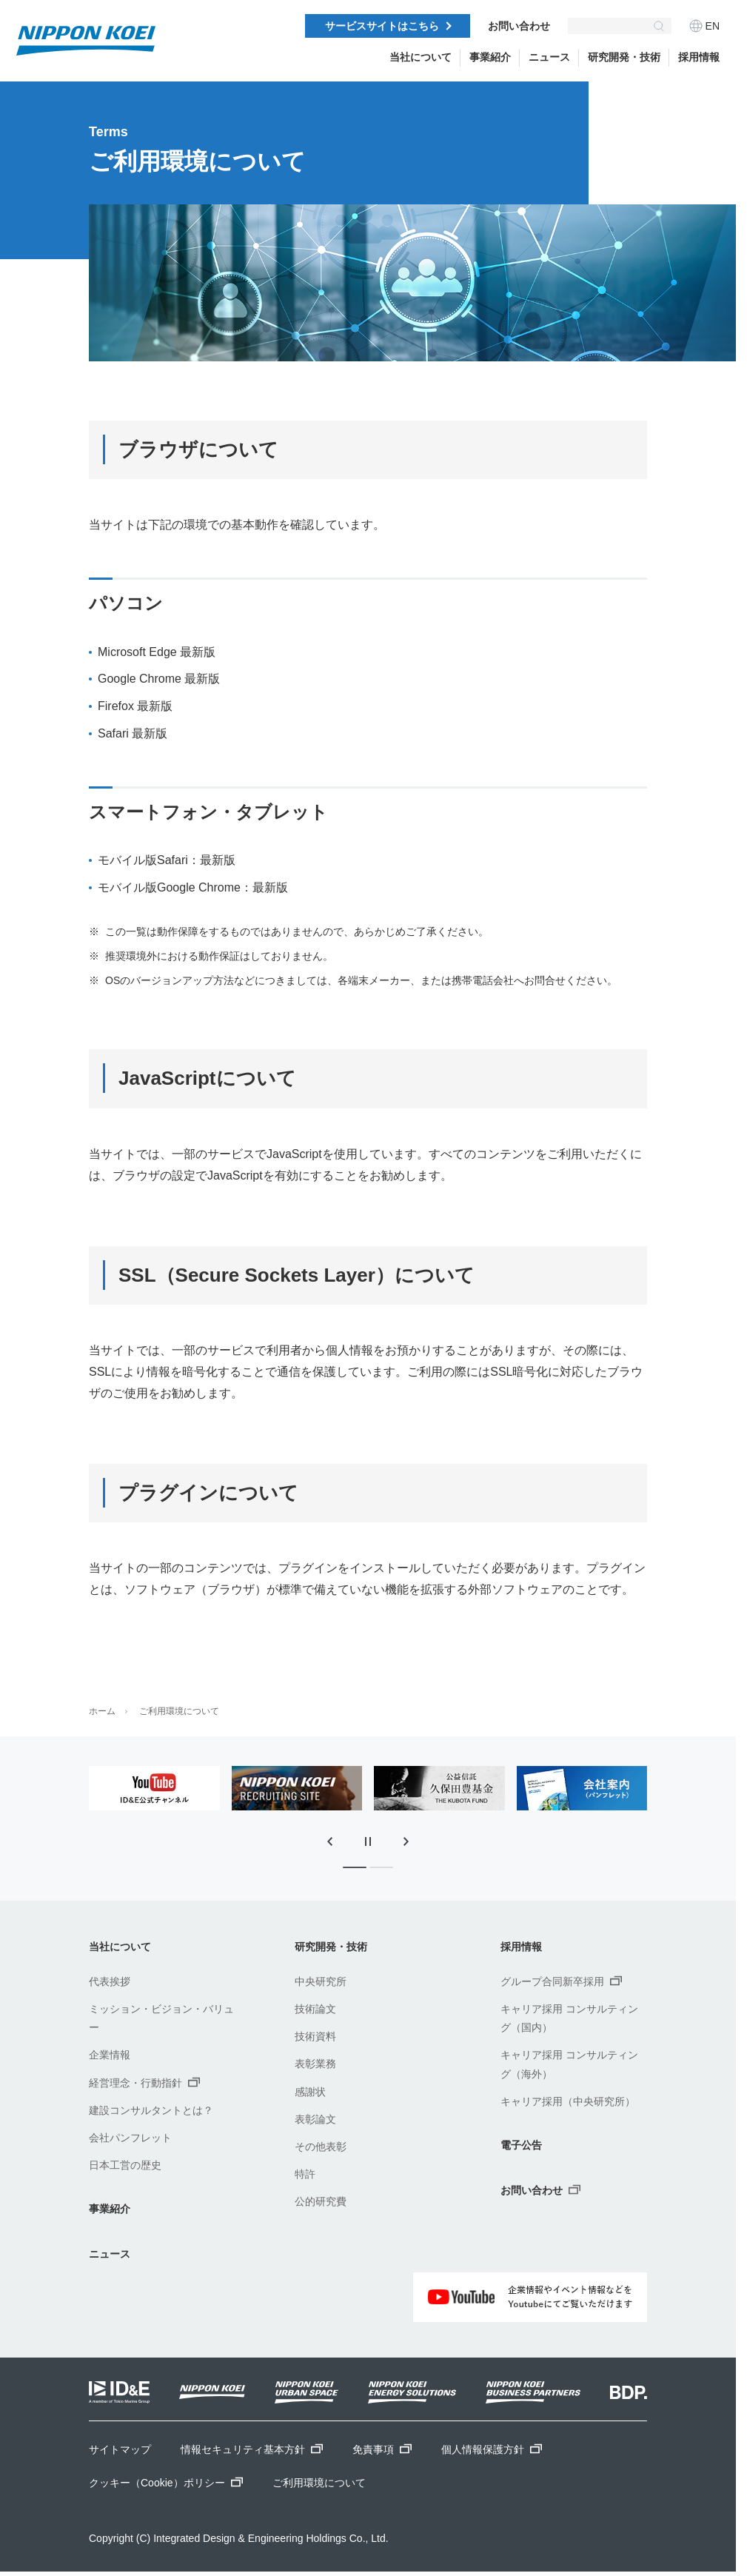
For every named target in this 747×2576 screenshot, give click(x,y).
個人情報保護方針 (491, 2449)
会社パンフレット (130, 2138)
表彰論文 (315, 2119)
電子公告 (521, 2145)
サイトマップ (120, 2449)
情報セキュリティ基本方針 (252, 2449)
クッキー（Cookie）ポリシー (166, 2483)
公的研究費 (320, 2201)
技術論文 (315, 2009)
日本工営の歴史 (125, 2165)
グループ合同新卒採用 (561, 1980)
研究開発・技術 (624, 57)
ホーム (102, 1711)
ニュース (109, 2254)
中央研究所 (320, 1981)
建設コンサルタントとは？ (151, 2110)
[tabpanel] (154, 1788)
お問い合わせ (519, 26)
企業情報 (109, 2055)
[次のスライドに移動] (406, 1841)
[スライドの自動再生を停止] (368, 1841)
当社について (420, 57)
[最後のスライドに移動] (329, 1841)
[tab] (354, 1867)
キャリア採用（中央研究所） (567, 2101)
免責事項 (382, 2449)
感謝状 (310, 2092)
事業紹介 (490, 57)
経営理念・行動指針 (144, 2082)
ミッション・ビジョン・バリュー (161, 2018)
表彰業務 (315, 2064)
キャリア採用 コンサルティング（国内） (569, 2018)
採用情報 (699, 57)
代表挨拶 (109, 1981)
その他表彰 (320, 2146)
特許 (305, 2174)
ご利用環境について (179, 1711)
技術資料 (315, 2036)
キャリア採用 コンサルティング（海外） (569, 2064)
